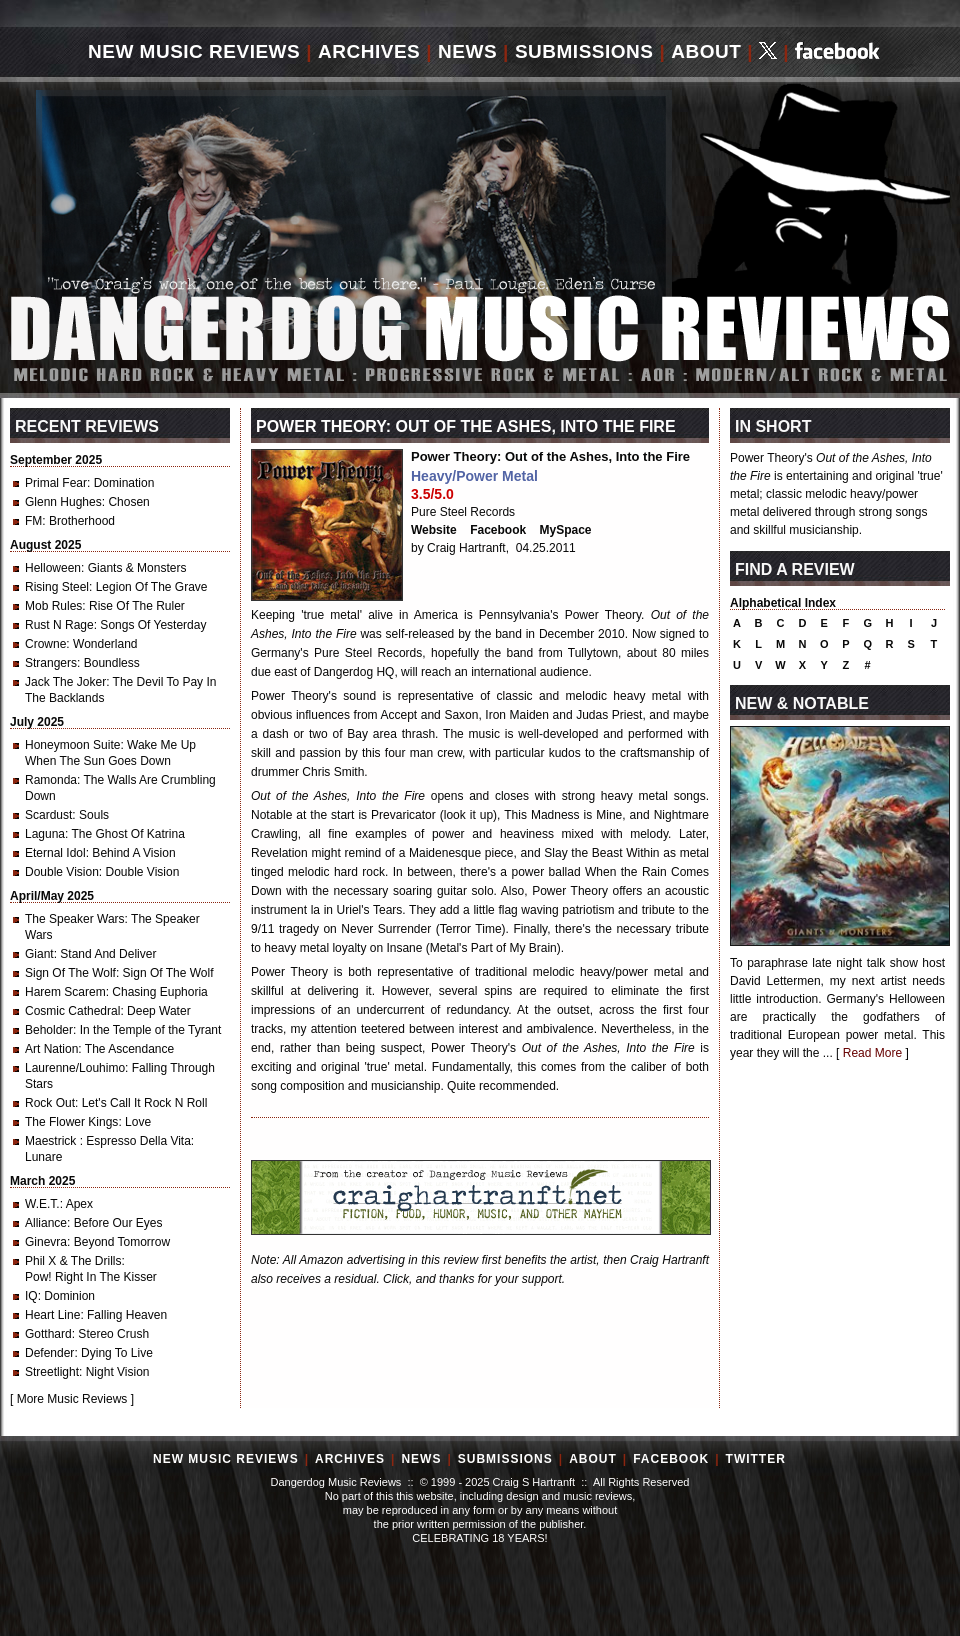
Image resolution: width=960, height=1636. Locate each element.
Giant (39, 954)
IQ (31, 1296)
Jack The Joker (65, 682)
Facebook (498, 530)
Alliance (46, 1223)
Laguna (45, 834)
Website (434, 530)
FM (33, 521)
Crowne (45, 644)
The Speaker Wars (75, 919)
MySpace (566, 530)
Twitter (756, 1459)
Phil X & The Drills (73, 1261)
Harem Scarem (65, 992)
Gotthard (48, 1334)
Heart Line (52, 1315)
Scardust (48, 815)
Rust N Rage (59, 625)
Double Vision (62, 872)
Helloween (53, 568)
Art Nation (51, 1049)
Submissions (584, 51)
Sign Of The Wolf (70, 973)
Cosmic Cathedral (72, 1011)
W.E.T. (42, 1204)
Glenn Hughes (63, 502)
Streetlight (52, 1372)
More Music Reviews (72, 1399)
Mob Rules (53, 606)
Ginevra (46, 1242)
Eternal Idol (55, 853)
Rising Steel (57, 587)
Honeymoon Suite (72, 745)
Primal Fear (56, 483)
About (706, 51)
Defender (49, 1353)
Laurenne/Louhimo (75, 1068)
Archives (369, 51)
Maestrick (52, 1141)
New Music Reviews (194, 51)
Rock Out (50, 1103)
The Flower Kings (71, 1122)
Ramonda (51, 780)
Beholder (49, 1030)
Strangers (51, 663)
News (467, 51)
